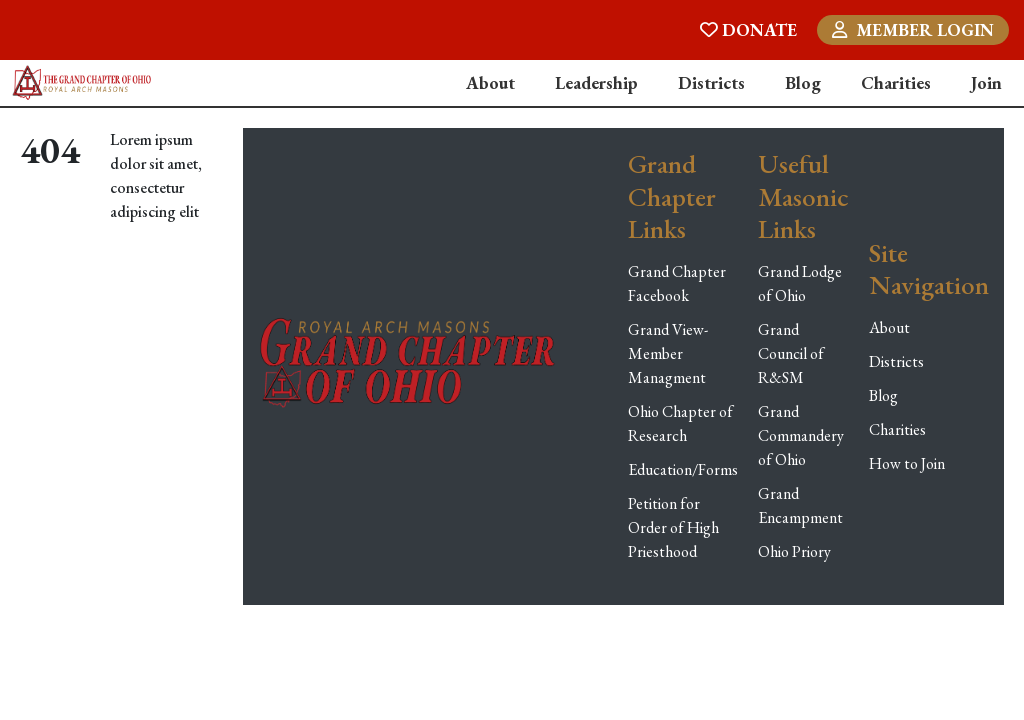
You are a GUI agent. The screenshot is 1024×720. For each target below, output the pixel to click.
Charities (896, 82)
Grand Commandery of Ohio (801, 435)
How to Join (907, 463)
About (490, 82)
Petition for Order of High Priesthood (673, 527)
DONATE (748, 29)
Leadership (596, 82)
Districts (711, 82)
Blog (803, 82)
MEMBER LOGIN (913, 29)
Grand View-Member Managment (668, 353)
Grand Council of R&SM (791, 353)
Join (986, 82)
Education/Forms (683, 469)
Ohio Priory (794, 551)
